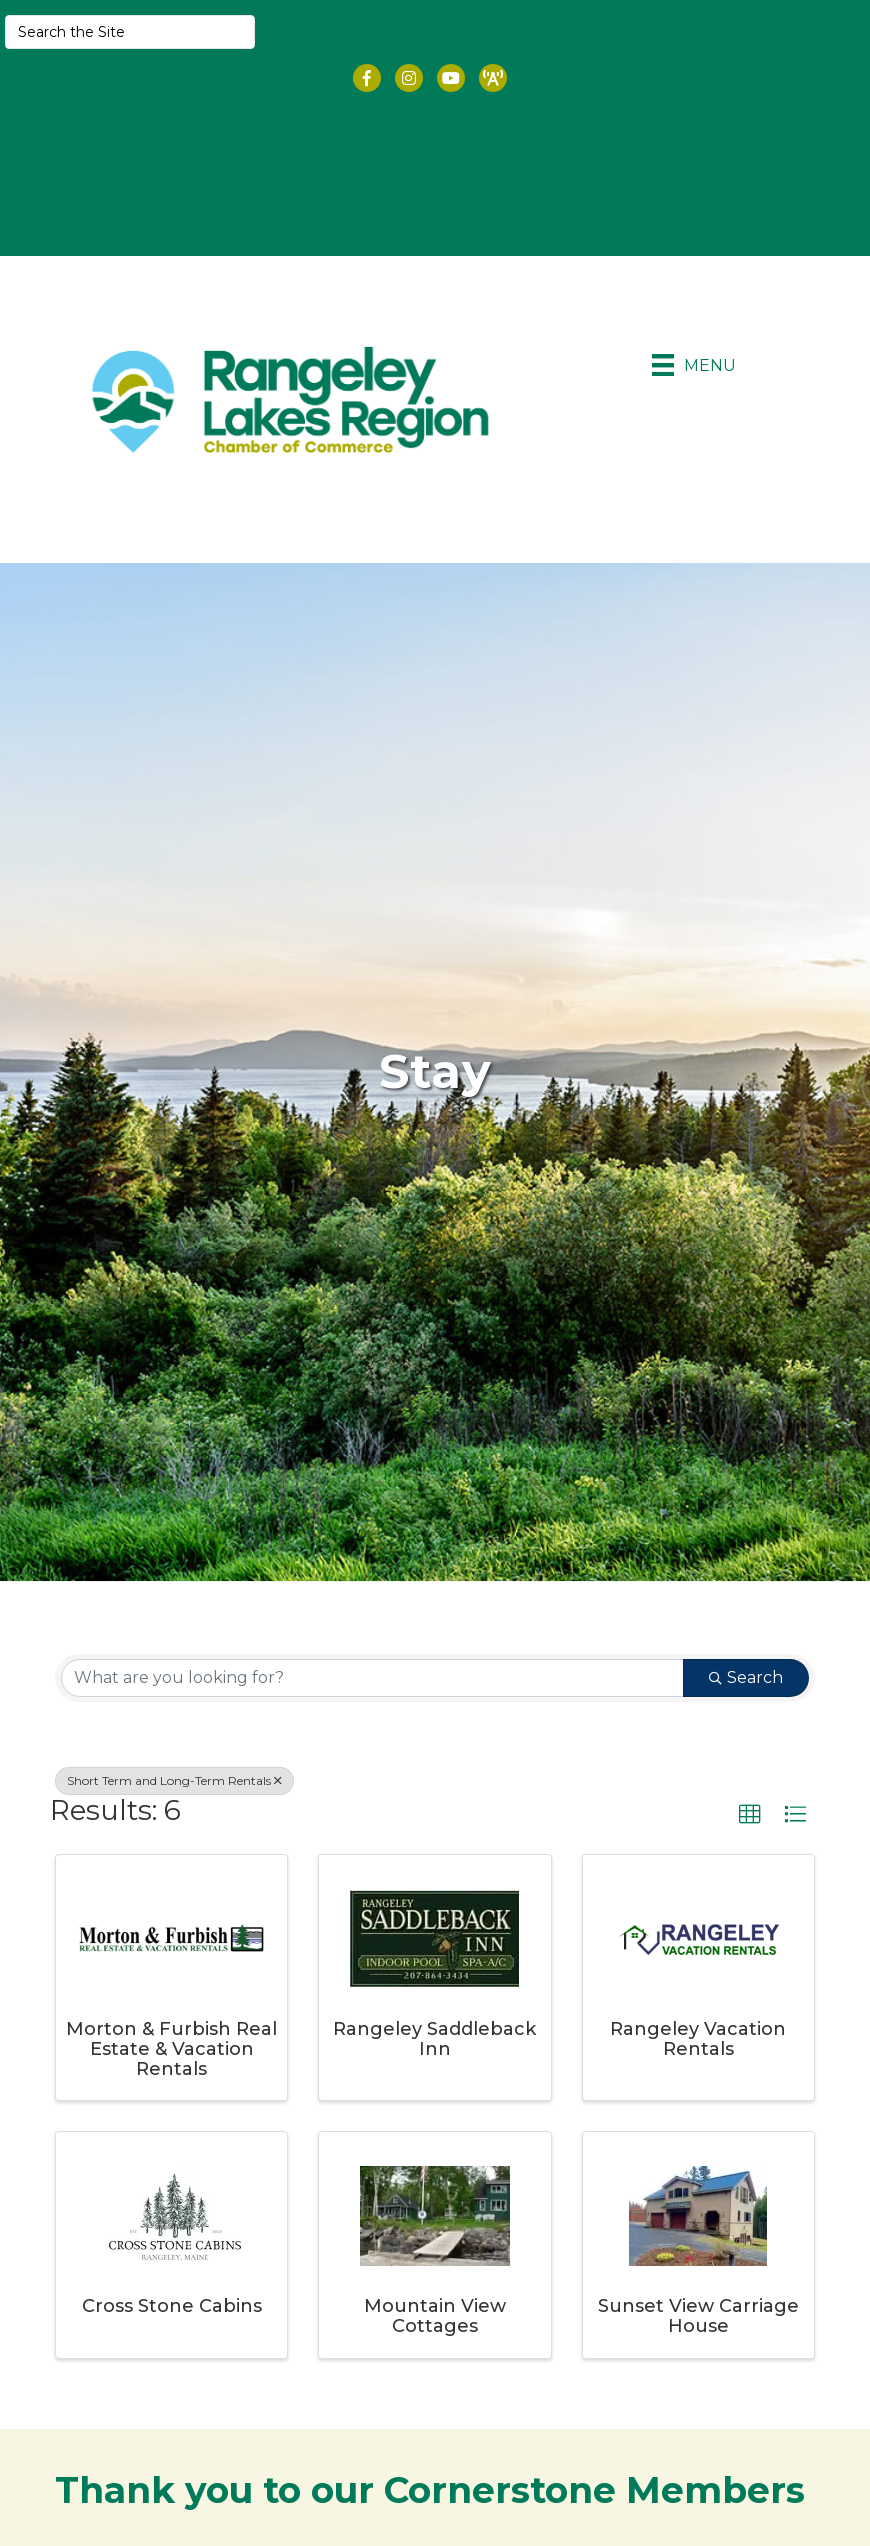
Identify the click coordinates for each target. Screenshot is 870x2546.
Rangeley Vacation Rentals (698, 2037)
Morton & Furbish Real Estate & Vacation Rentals (171, 2047)
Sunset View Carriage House (698, 2315)
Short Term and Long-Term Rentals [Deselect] (174, 1778)
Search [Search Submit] (746, 1675)
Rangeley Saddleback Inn (434, 2037)
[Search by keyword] (372, 1676)
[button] (750, 1813)
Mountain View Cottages (435, 2315)
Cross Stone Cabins (172, 2305)
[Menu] (694, 366)
